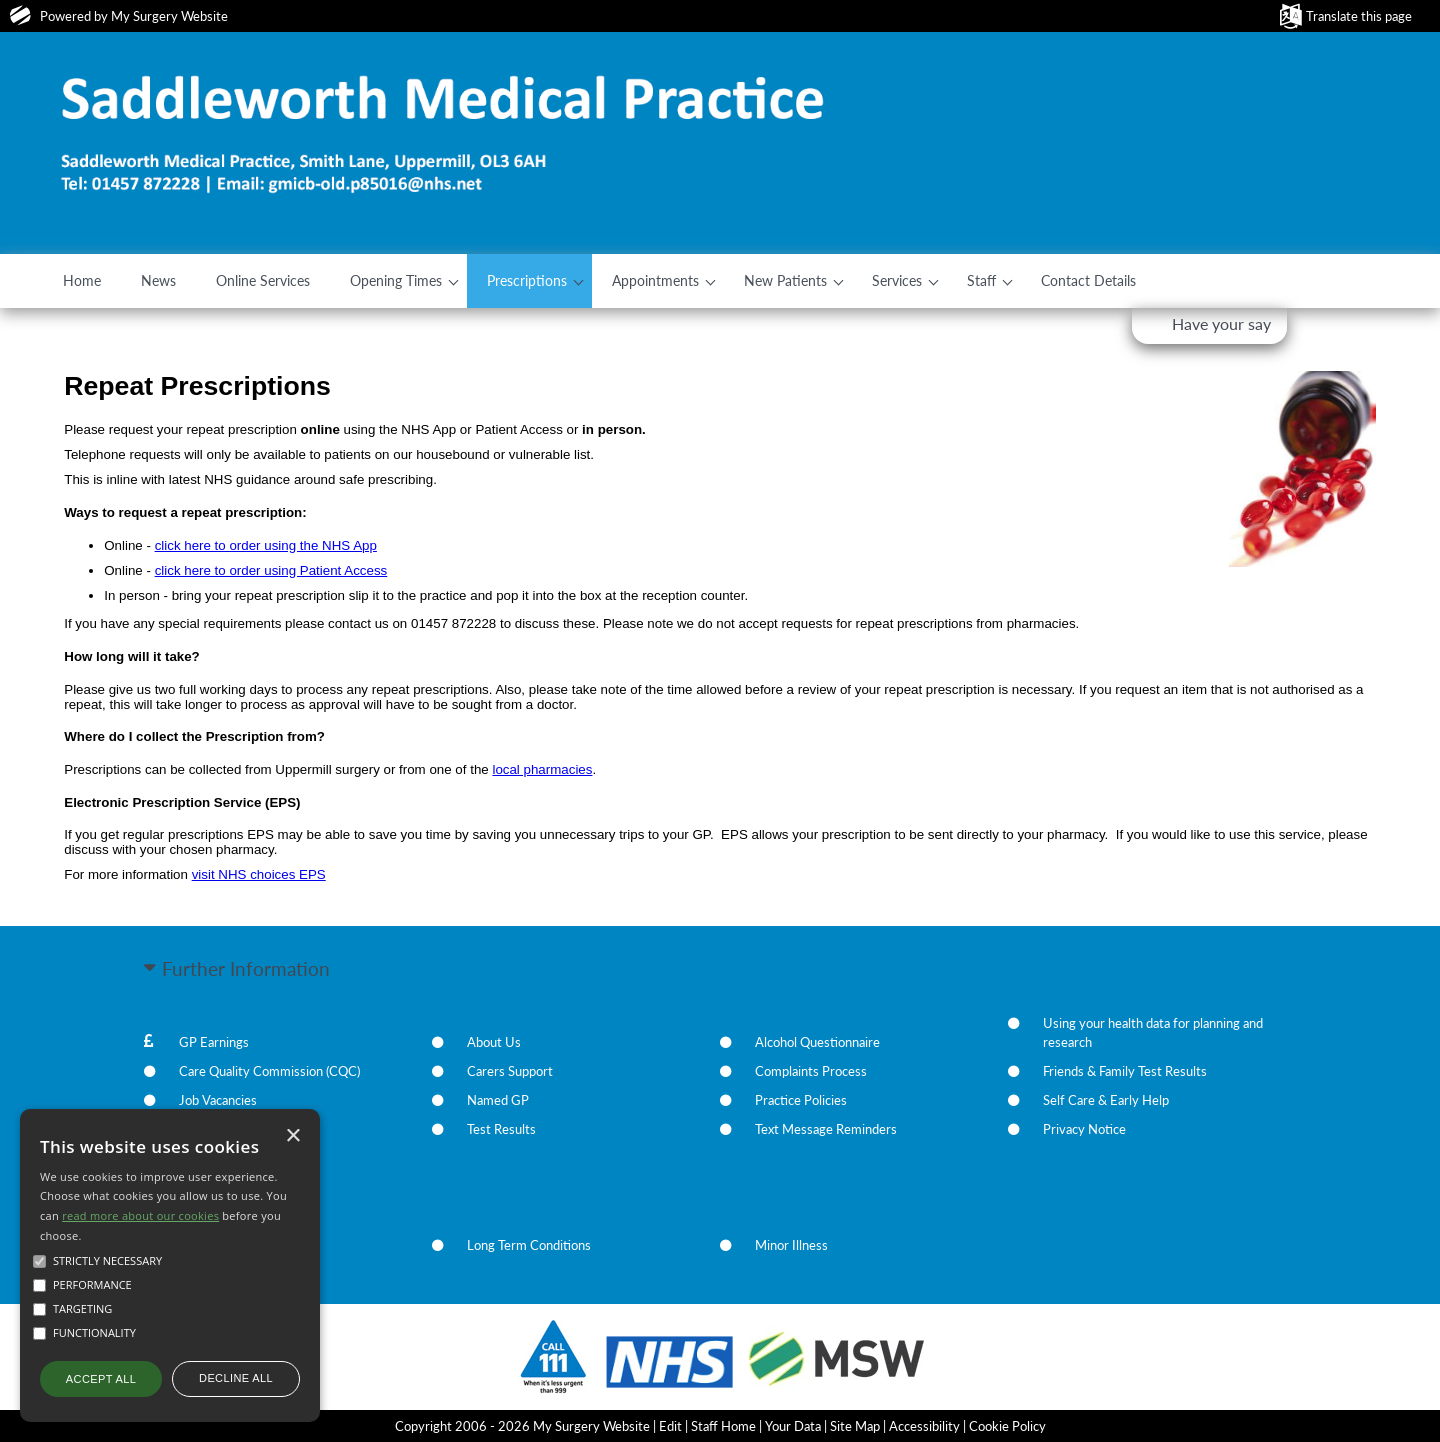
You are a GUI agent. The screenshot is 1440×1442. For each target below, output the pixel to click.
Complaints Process (811, 1071)
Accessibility (924, 1426)
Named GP (498, 1100)
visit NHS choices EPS (259, 874)
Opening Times (396, 280)
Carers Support (510, 1071)
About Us (494, 1042)
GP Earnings (214, 1042)
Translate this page (1359, 16)
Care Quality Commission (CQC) (269, 1071)
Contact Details (1088, 280)
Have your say (1221, 323)
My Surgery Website (169, 16)
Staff (981, 280)
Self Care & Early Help (1106, 1100)
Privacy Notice (1084, 1129)
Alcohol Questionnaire (817, 1042)
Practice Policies (801, 1100)
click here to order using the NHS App (266, 545)
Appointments (655, 280)
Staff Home (723, 1426)
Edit (670, 1426)
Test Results (501, 1129)
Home (82, 280)
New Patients (785, 280)
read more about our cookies (140, 1215)
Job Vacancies (218, 1100)
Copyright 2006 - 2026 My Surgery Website (522, 1426)
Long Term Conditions (529, 1245)
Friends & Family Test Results (1125, 1071)
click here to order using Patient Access (271, 570)
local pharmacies (542, 769)
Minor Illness (791, 1245)
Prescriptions (527, 280)
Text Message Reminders (826, 1129)
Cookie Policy (1007, 1426)
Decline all (236, 1378)
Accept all (101, 1379)
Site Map (855, 1426)
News (158, 280)
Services (897, 280)
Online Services (263, 280)
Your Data (793, 1426)
